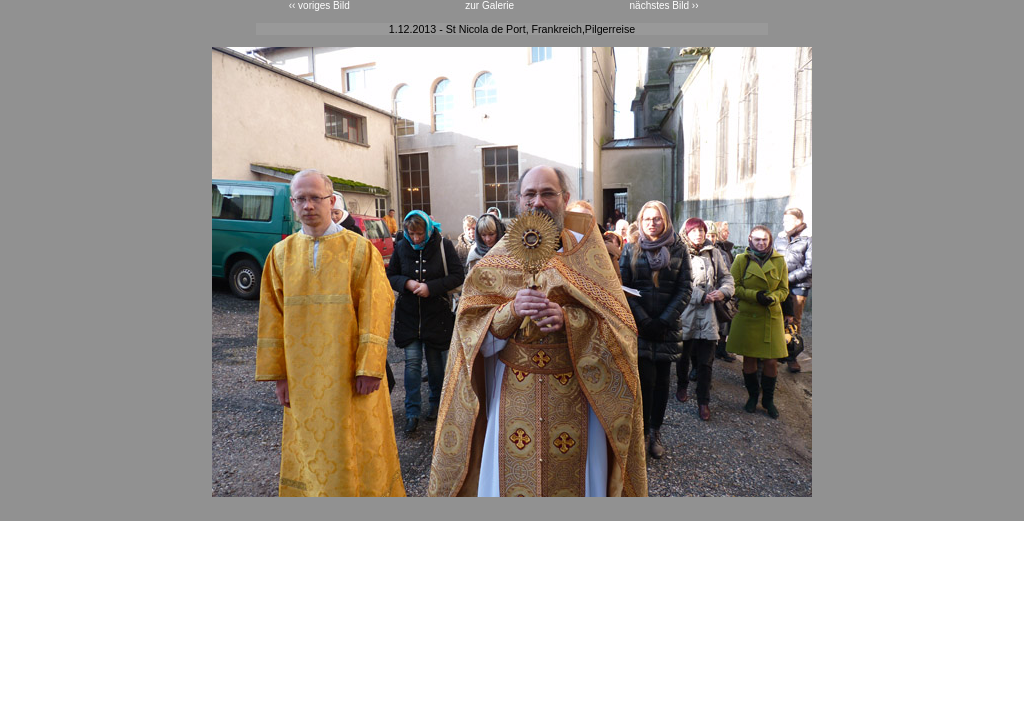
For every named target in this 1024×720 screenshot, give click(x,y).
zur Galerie (489, 5)
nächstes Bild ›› (664, 5)
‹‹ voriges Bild (319, 5)
